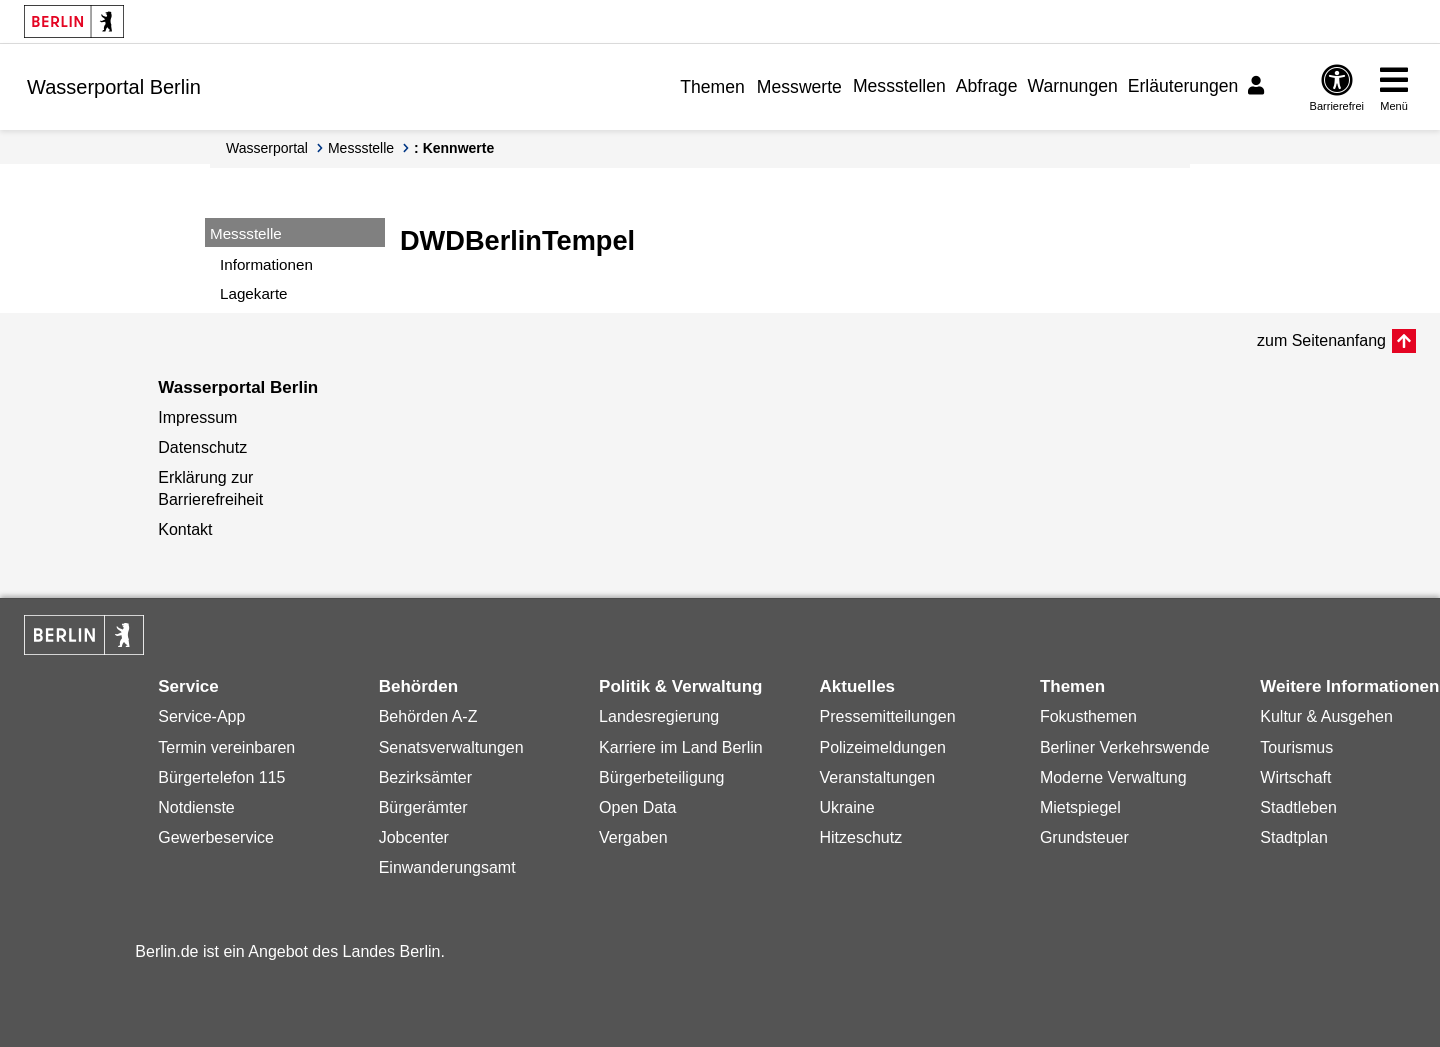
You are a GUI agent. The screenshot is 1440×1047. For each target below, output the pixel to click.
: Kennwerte (454, 148)
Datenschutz (202, 447)
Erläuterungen (1183, 86)
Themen (712, 87)
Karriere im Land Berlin (681, 747)
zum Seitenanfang (1321, 340)
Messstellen (899, 86)
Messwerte (799, 87)
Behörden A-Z (428, 716)
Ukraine (846, 807)
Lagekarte (254, 293)
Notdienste (196, 807)
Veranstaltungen (877, 777)
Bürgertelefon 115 (221, 777)
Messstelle (361, 148)
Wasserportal (267, 148)
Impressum (197, 417)
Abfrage (987, 86)
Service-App (201, 716)
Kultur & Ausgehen (1326, 716)
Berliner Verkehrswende (1125, 747)
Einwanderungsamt (447, 867)
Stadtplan (1294, 837)
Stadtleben (1298, 807)
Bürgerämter (423, 807)
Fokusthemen (1088, 716)
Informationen (266, 264)
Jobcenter (414, 837)
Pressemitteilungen (887, 716)
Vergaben (633, 837)
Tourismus (1296, 747)
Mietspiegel (1080, 807)
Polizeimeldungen (882, 747)
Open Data (637, 807)
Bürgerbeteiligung (661, 777)
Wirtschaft (1295, 777)
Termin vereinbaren (226, 747)
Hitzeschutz (860, 837)
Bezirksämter (425, 777)
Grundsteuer (1084, 837)
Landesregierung (659, 716)
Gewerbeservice (216, 837)
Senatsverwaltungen (451, 747)
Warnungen (1072, 86)
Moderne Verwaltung (1113, 777)
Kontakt (185, 529)
